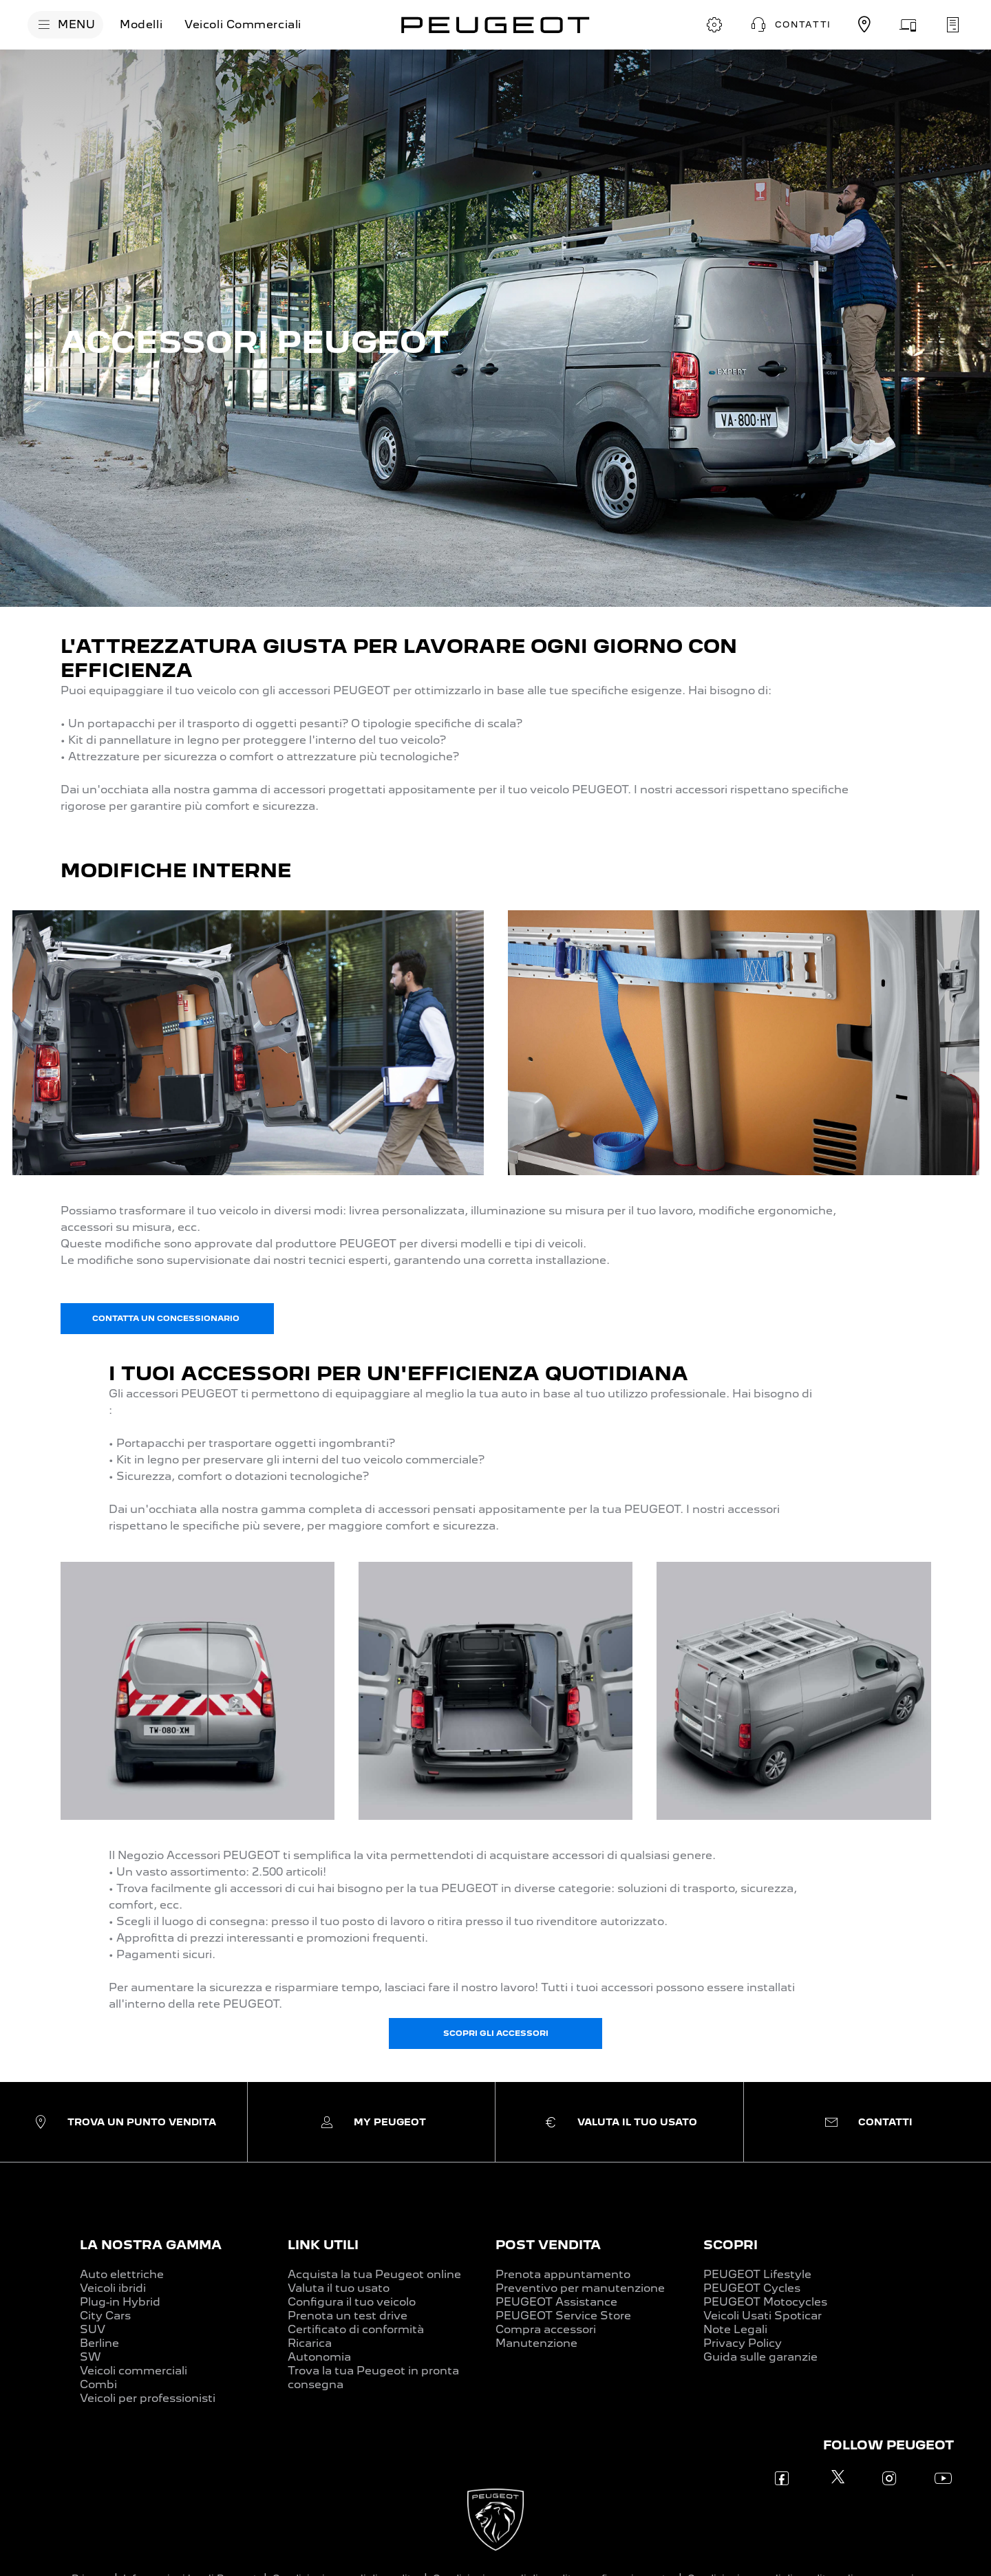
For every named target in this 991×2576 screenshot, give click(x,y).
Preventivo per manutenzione (580, 2288)
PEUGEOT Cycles (751, 2288)
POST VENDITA (548, 2244)
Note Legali (735, 2329)
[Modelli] (141, 24)
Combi (98, 2384)
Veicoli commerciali (133, 2370)
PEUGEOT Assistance (556, 2301)
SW (90, 2356)
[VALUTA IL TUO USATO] (908, 25)
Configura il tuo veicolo (352, 2301)
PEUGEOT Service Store (563, 2315)
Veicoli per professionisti (147, 2398)
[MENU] (65, 25)
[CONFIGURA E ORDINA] (714, 25)
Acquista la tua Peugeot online (374, 2274)
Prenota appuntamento (563, 2274)
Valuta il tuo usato (339, 2288)
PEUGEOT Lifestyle (757, 2274)
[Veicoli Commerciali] (242, 24)
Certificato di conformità (356, 2329)
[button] (789, 25)
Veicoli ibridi (113, 2288)
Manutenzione (536, 2343)
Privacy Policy (742, 2343)
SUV (92, 2329)
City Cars (105, 2315)
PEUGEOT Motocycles (765, 2301)
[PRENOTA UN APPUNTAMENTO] (952, 25)
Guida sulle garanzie (760, 2356)
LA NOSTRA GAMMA (151, 2244)
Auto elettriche (122, 2274)
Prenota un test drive (347, 2315)
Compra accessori (546, 2329)
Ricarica (310, 2343)
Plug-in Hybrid (120, 2301)
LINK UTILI (323, 2244)
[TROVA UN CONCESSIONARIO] (864, 25)
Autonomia (319, 2356)
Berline (99, 2343)
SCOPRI (730, 2244)
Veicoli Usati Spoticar (762, 2315)
